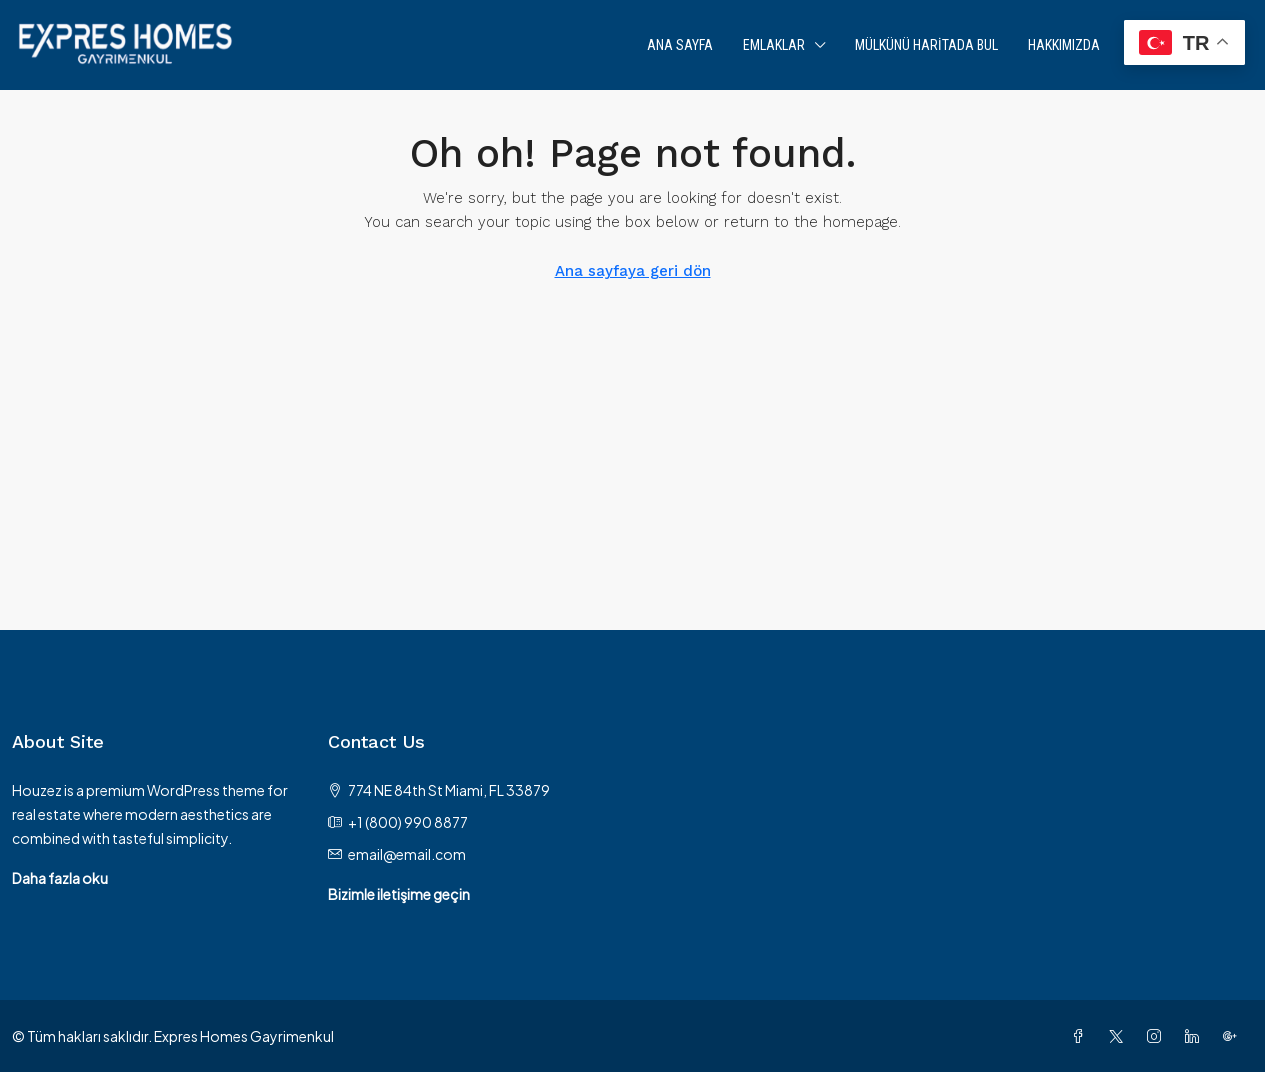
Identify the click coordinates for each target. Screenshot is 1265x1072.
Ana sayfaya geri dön (633, 271)
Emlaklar (774, 45)
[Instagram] (1158, 1036)
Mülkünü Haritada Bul (926, 45)
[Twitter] (1120, 1036)
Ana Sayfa (680, 45)
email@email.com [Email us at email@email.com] (407, 854)
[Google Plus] (1234, 1036)
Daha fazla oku (60, 878)
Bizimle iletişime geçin (399, 894)
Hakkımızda (1064, 45)
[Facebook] (1082, 1036)
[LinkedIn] (1196, 1036)
